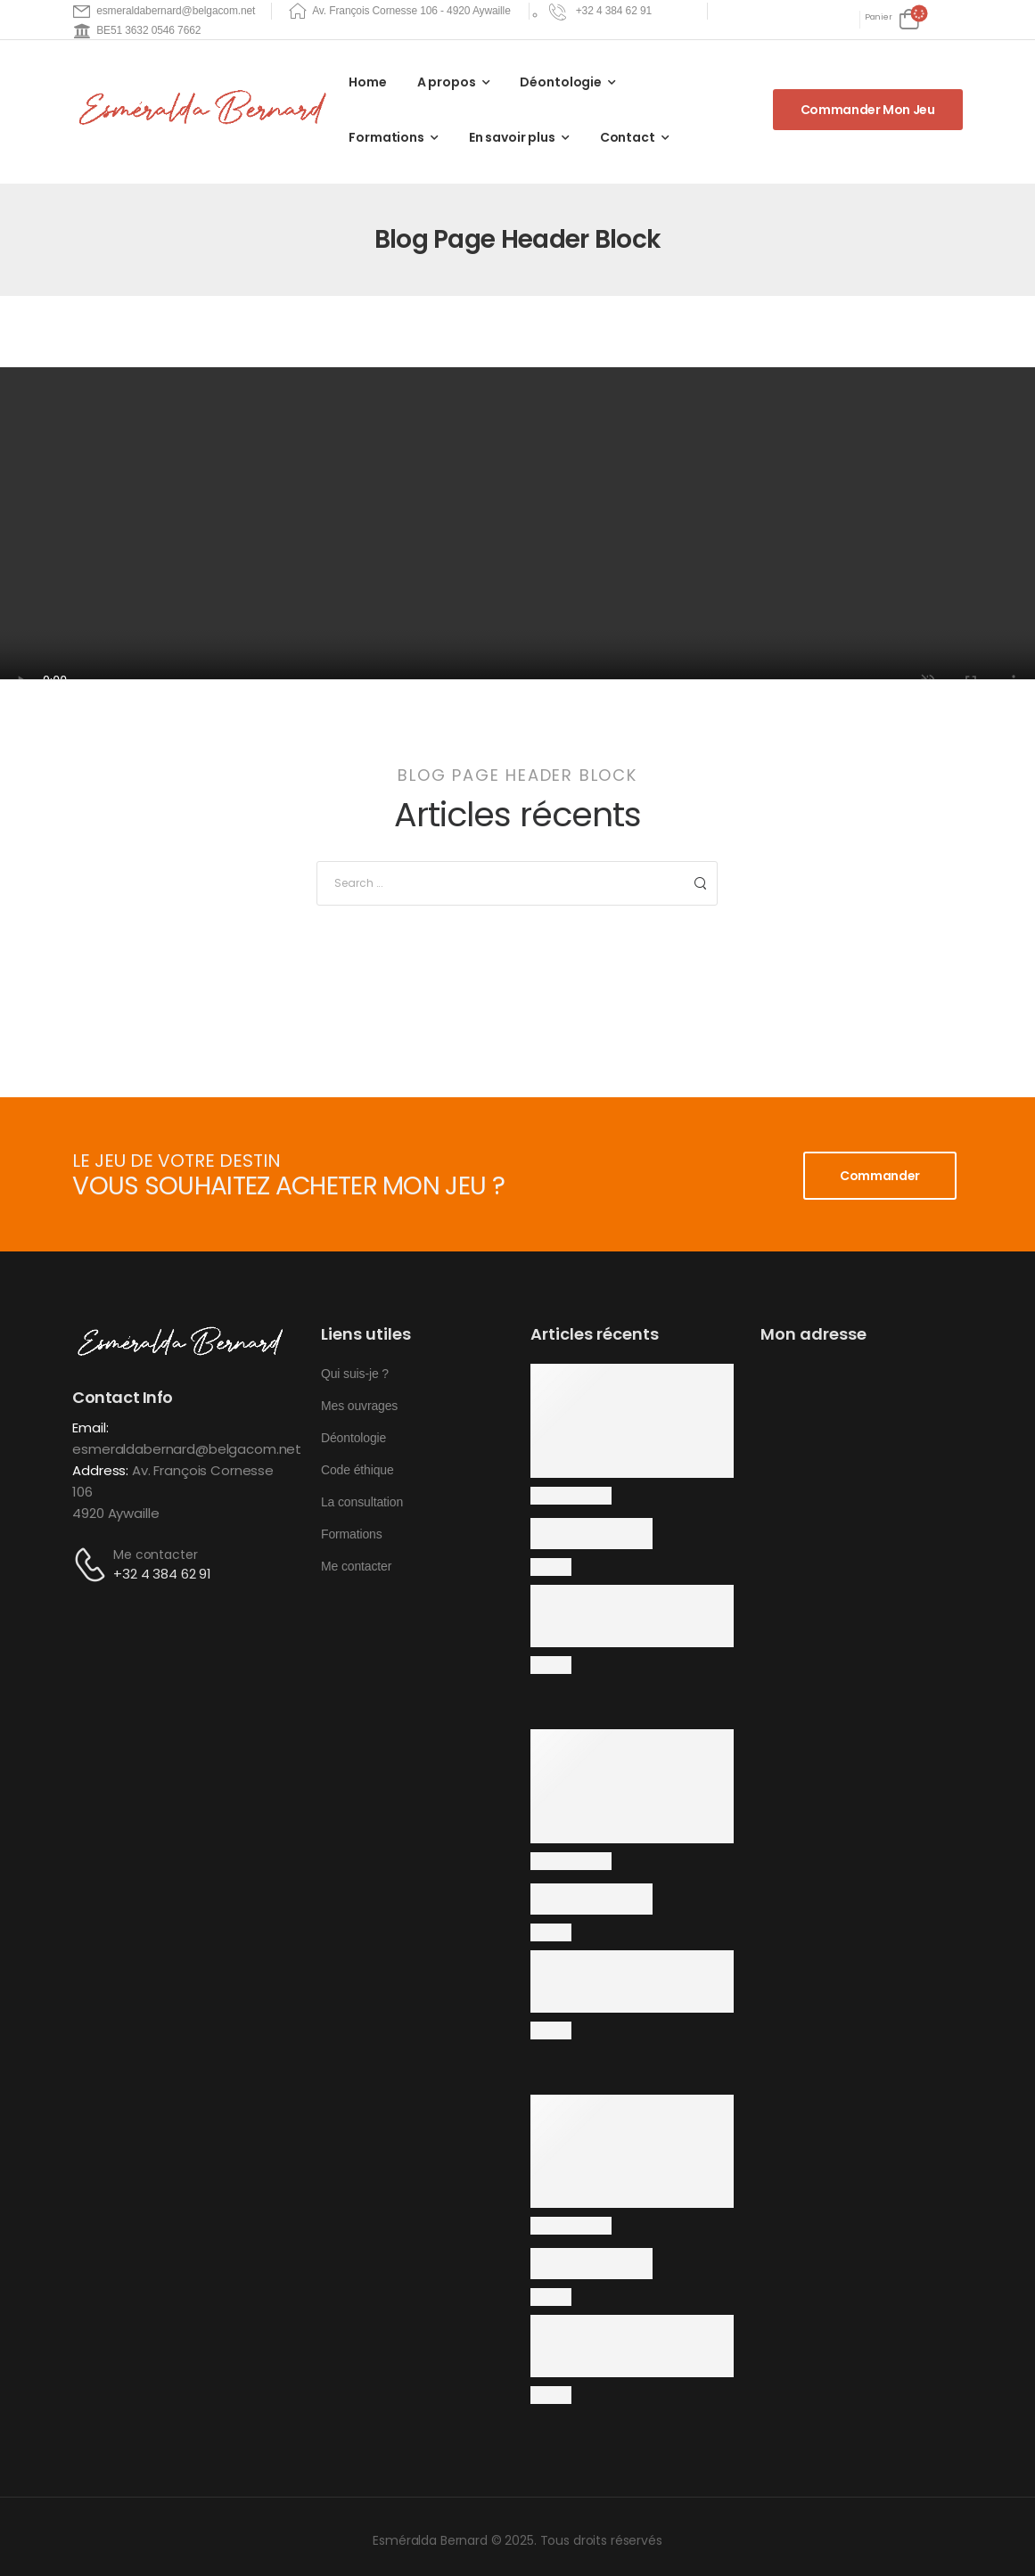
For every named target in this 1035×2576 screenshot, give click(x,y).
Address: (100, 1470)
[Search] (499, 883)
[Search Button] (699, 883)
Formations (386, 137)
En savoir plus (512, 137)
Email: (90, 1427)
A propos (446, 82)
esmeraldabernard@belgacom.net (186, 1449)
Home (367, 82)
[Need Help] (603, 11)
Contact (627, 137)
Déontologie (560, 82)
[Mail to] (164, 11)
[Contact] (92, 1564)
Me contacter (155, 1554)
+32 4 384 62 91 (162, 1573)
